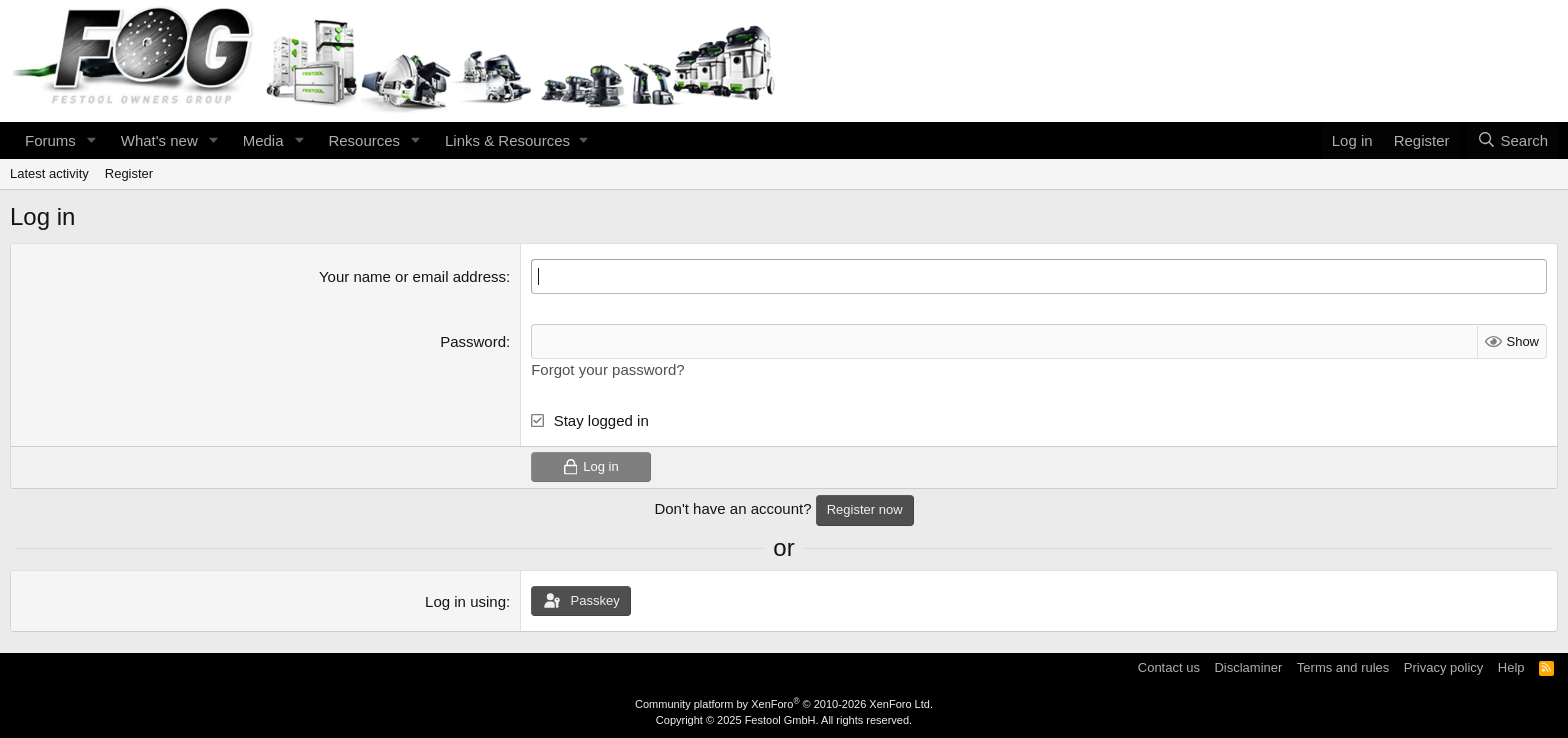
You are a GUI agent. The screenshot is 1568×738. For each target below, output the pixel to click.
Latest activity (49, 173)
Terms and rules (1343, 667)
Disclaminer (1248, 667)
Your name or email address (412, 276)
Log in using (465, 601)
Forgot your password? (607, 369)
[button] (92, 140)
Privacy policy (1443, 667)
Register (129, 173)
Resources (364, 140)
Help (1511, 667)
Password (473, 341)
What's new (159, 140)
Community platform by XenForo (784, 704)
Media (263, 140)
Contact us (1169, 667)
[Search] (1512, 140)
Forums (50, 140)
